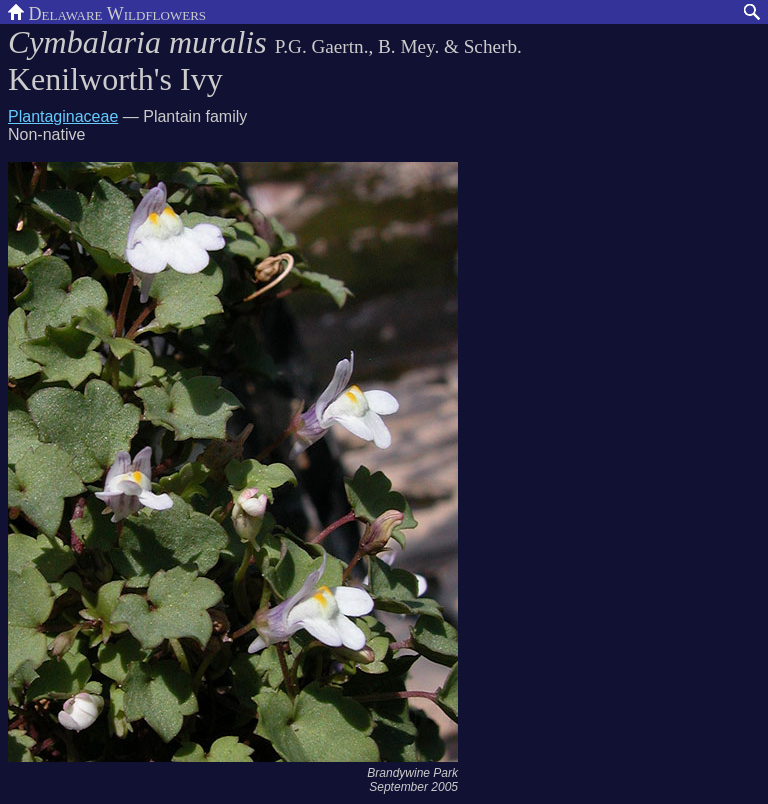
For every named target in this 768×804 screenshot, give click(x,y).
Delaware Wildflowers (107, 12)
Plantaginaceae (63, 116)
